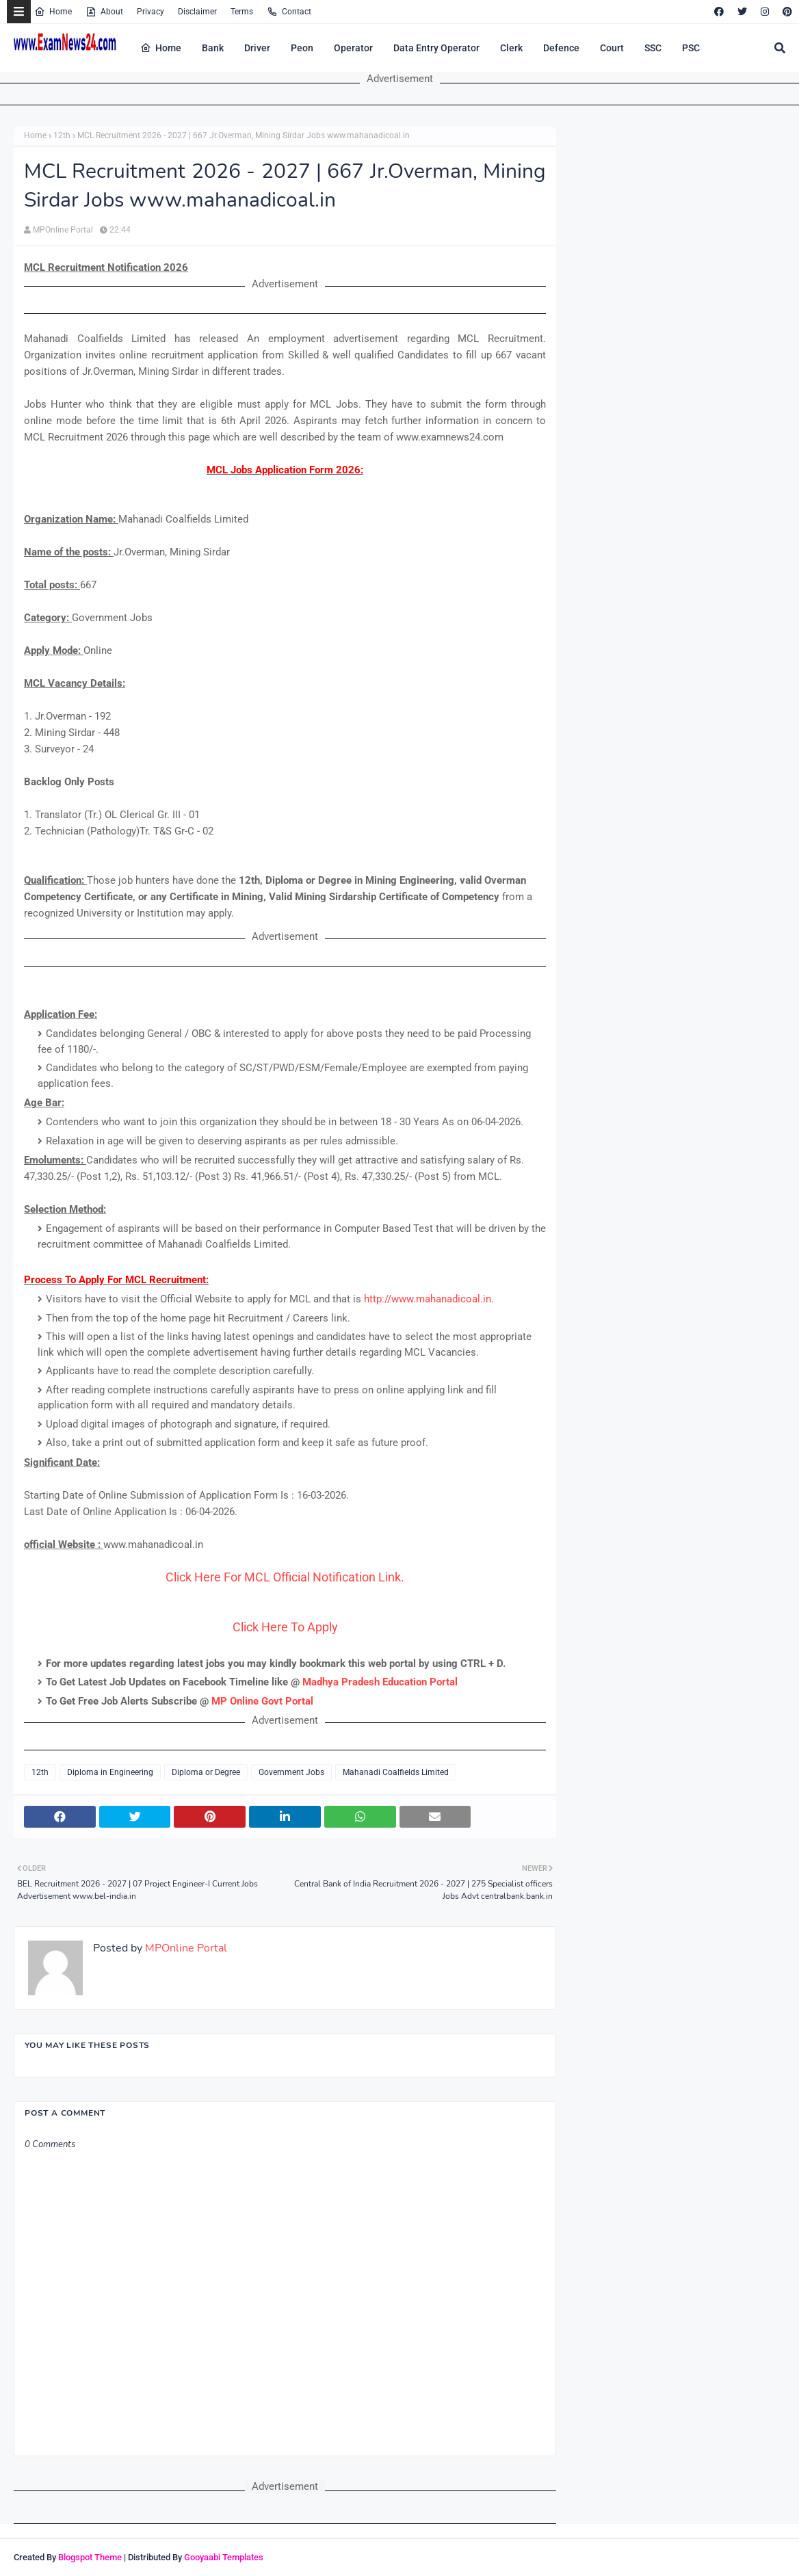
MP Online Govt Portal (262, 1701)
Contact (289, 11)
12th (61, 135)
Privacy (150, 11)
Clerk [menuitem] (511, 47)
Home (53, 11)
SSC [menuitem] (653, 47)
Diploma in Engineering (110, 1772)
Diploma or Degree (206, 1772)
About (104, 11)
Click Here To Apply (285, 1627)
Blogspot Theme (90, 2557)
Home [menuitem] (160, 47)
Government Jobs (291, 1772)
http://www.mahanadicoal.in (427, 1299)
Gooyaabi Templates (223, 2557)
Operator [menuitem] (353, 47)
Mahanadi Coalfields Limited (396, 1772)
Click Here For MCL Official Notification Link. (285, 1577)
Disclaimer (197, 11)
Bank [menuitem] (213, 47)
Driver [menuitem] (257, 47)
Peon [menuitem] (302, 47)
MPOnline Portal (63, 230)
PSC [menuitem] (691, 47)
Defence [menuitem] (561, 47)
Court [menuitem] (612, 47)
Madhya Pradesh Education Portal (380, 1682)
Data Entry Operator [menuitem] (436, 47)
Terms (242, 11)
